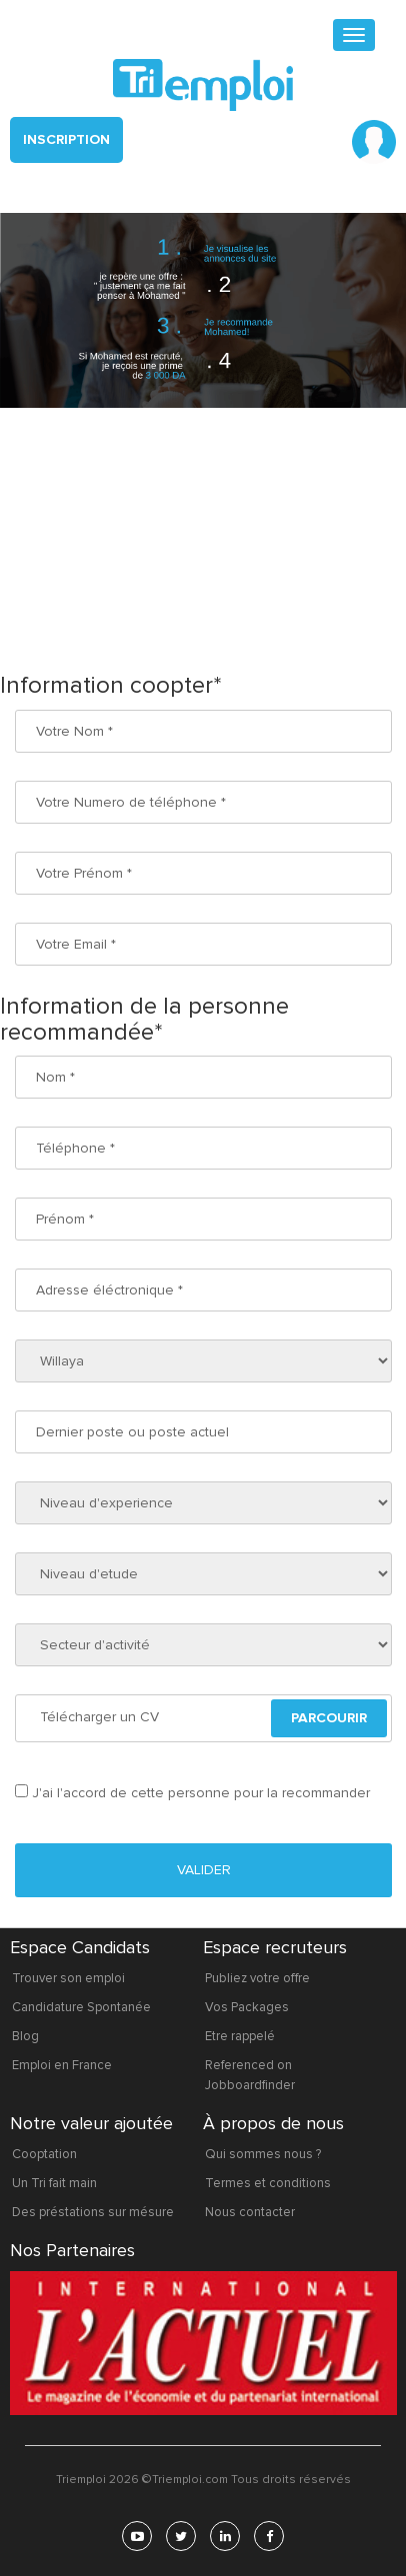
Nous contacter (250, 2212)
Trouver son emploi (68, 1978)
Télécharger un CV (99, 1716)
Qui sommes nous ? (263, 2154)
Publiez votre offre (257, 1978)
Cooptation (44, 2154)
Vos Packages (247, 2007)
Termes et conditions (268, 2183)
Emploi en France (62, 2065)
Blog (25, 2036)
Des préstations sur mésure (93, 2212)
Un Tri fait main (54, 2183)
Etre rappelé (240, 2036)
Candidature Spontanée (81, 2007)
